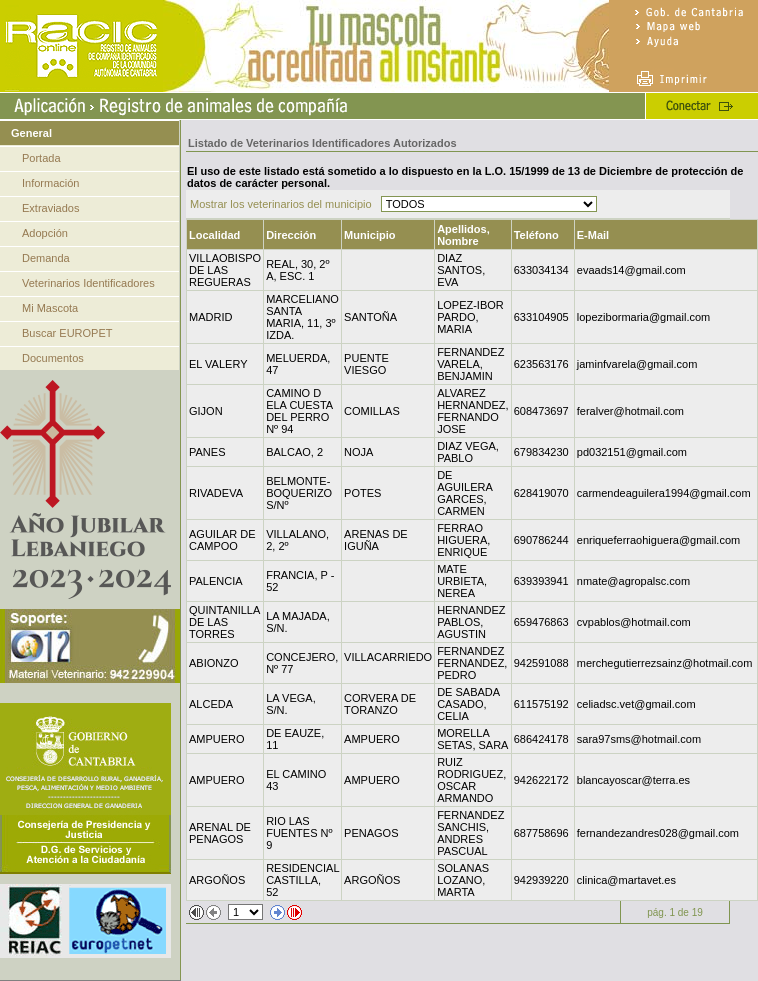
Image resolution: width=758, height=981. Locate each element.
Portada (41, 158)
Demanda (46, 258)
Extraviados (50, 208)
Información (50, 183)
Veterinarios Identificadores (88, 283)
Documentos (53, 358)
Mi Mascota (50, 308)
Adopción (45, 233)
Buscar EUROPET (67, 333)
